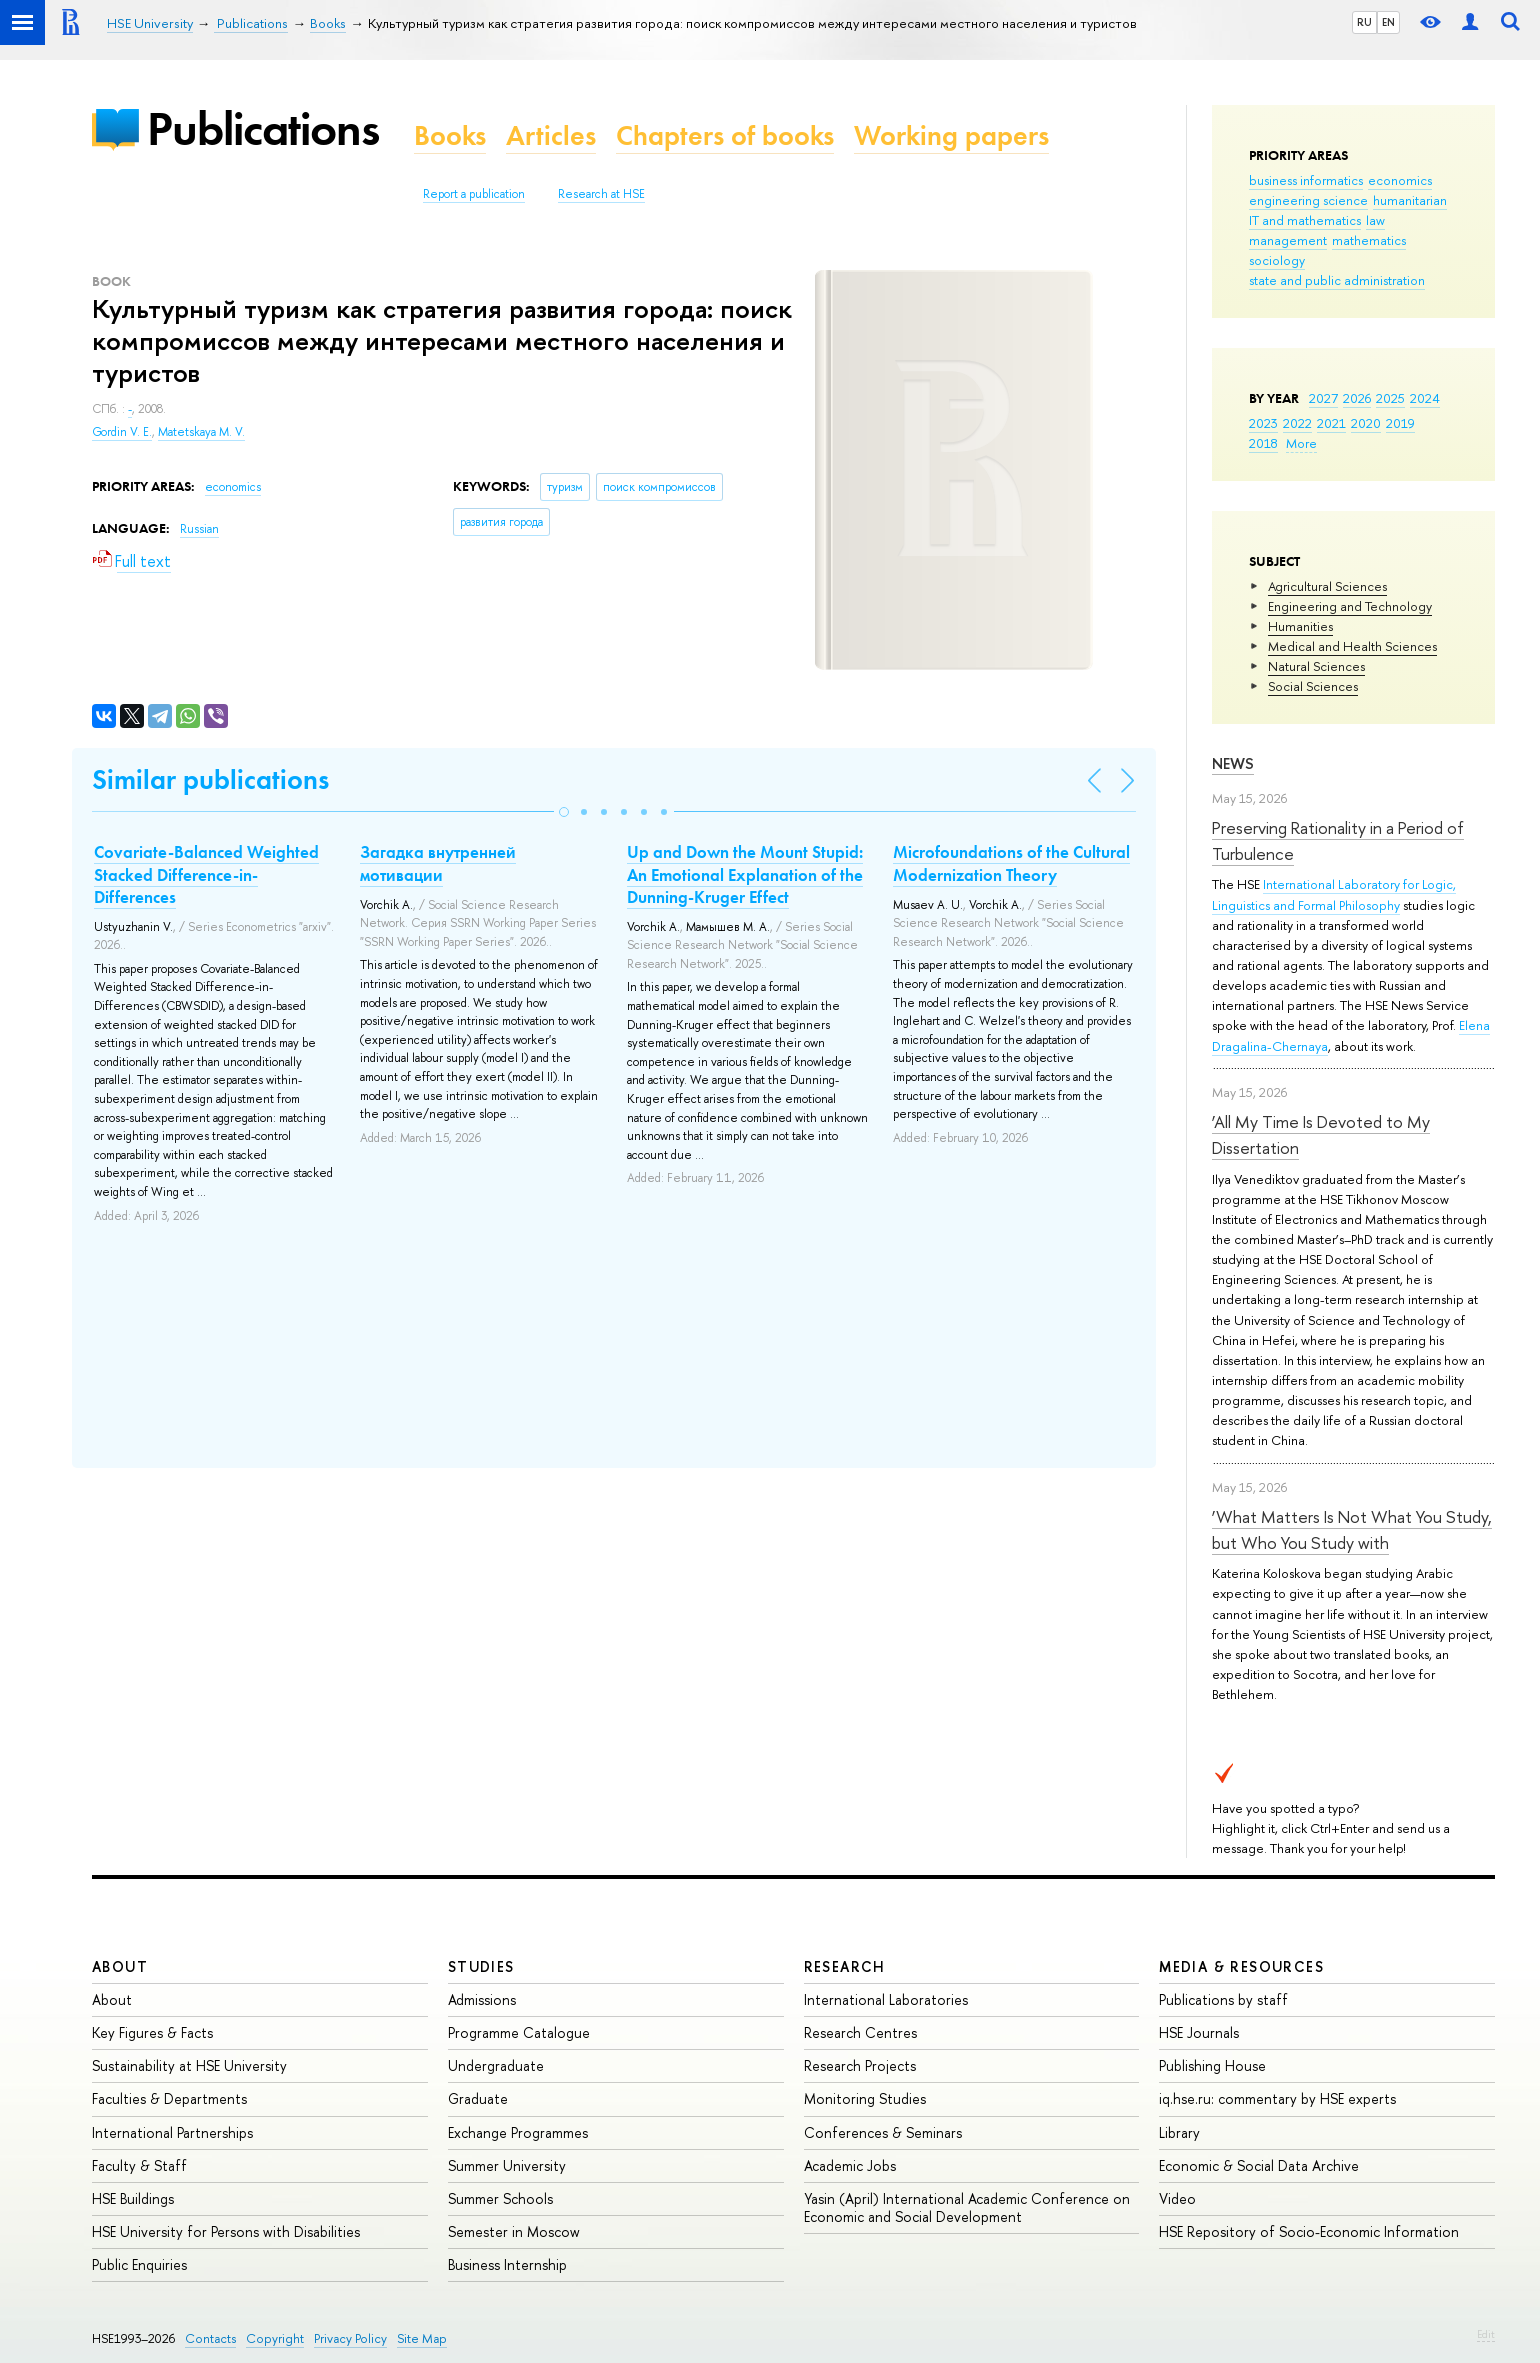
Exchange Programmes (518, 2132)
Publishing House (1212, 2065)
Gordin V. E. (122, 432)
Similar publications (210, 779)
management (1288, 240)
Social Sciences (1313, 686)
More (1301, 443)
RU (1364, 22)
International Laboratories (886, 1999)
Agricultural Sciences (1327, 586)
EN (1388, 22)
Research (845, 1966)
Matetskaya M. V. (201, 432)
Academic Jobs (850, 2165)
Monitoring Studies (865, 2098)
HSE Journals (1199, 2032)
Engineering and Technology (1350, 606)
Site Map (422, 2338)
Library (1179, 2132)
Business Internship (507, 2264)
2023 (1263, 423)
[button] (564, 812)
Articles (551, 135)
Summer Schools (500, 2198)
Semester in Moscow (514, 2231)
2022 (1297, 423)
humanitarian (1410, 200)
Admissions (482, 1999)
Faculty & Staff (139, 2165)
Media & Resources (1241, 1966)
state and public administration (1337, 280)
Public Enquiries (139, 2264)
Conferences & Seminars (883, 2132)
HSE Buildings (133, 2198)
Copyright (275, 2338)
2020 (1366, 423)
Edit (1486, 2334)
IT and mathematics (1305, 220)
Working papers (951, 135)
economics (1400, 180)
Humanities (1300, 626)
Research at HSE (601, 194)
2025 (1390, 398)
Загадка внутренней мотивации (438, 863)
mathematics (1369, 240)
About (120, 1966)
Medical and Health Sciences (1352, 646)
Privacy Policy (350, 2338)
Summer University (507, 2165)
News (1233, 763)
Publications (263, 128)
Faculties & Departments (169, 2098)
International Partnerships (172, 2132)
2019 (1400, 423)
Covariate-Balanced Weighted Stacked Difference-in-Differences (206, 874)
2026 (1357, 398)
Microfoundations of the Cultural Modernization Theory (1011, 863)
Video (1177, 2198)
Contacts (210, 2338)
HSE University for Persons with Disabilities (226, 2231)
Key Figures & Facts (152, 2032)
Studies (481, 1966)
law (1375, 220)
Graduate (478, 2098)
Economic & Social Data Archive (1259, 2165)
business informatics (1306, 180)
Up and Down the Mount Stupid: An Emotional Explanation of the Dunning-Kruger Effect (745, 874)
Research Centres (860, 2032)
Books (450, 135)
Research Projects (860, 2065)
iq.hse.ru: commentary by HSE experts (1277, 2098)
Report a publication (474, 194)
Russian (199, 529)
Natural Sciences (1316, 666)
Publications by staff (1223, 1999)
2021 (1331, 423)
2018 (1263, 443)
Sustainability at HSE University (189, 2065)
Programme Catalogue (519, 2032)
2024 (1425, 398)
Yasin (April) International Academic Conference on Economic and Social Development (967, 2207)
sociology (1277, 260)
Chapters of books (725, 135)
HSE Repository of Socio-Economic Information (1309, 2231)
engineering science (1308, 200)
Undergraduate (496, 2065)
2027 (1323, 398)
